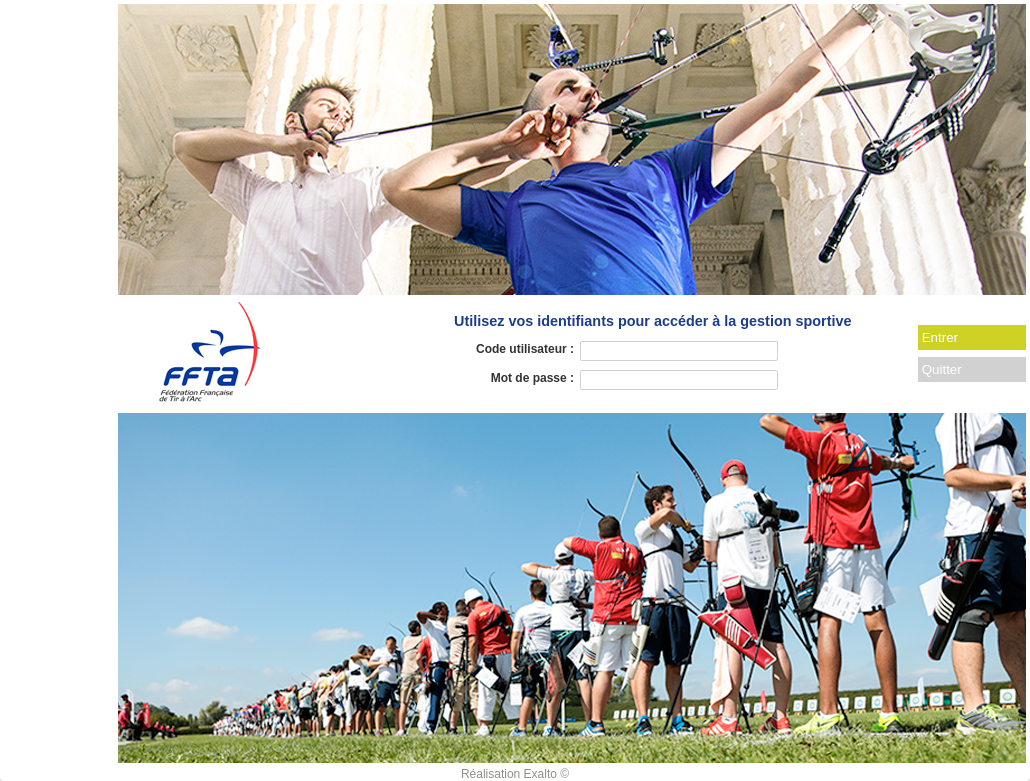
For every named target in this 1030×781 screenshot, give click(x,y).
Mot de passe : (532, 378)
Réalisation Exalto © (515, 774)
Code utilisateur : (525, 349)
